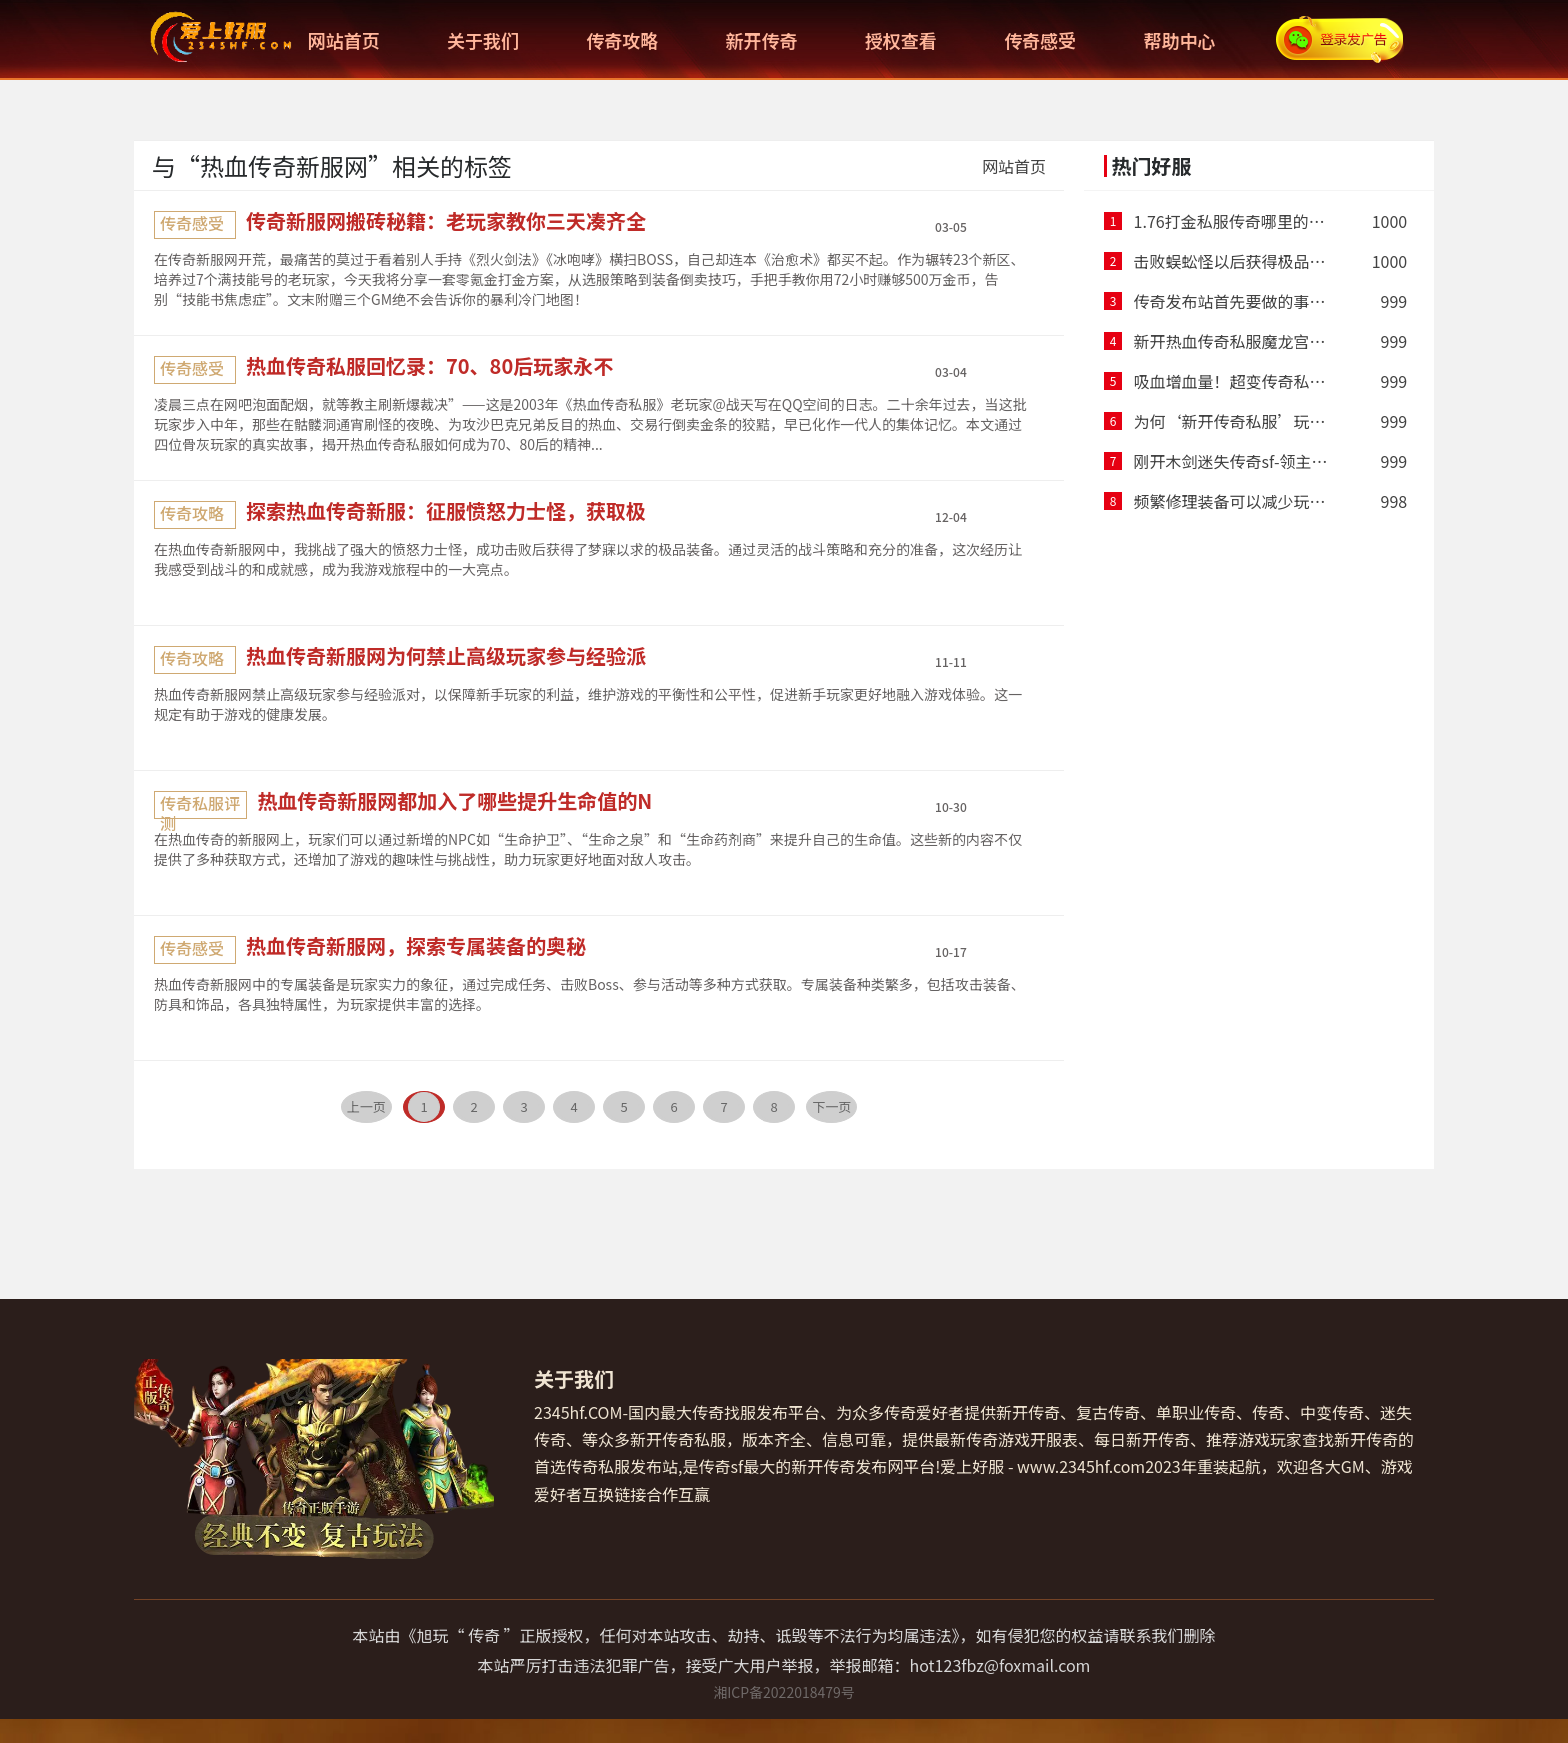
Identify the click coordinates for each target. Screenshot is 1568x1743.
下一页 (831, 1106)
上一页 (366, 1106)
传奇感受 (1040, 40)
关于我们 (483, 40)
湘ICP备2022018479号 (784, 1692)
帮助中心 (1179, 40)
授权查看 (901, 40)
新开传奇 (762, 40)
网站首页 (344, 40)
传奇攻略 (622, 40)
